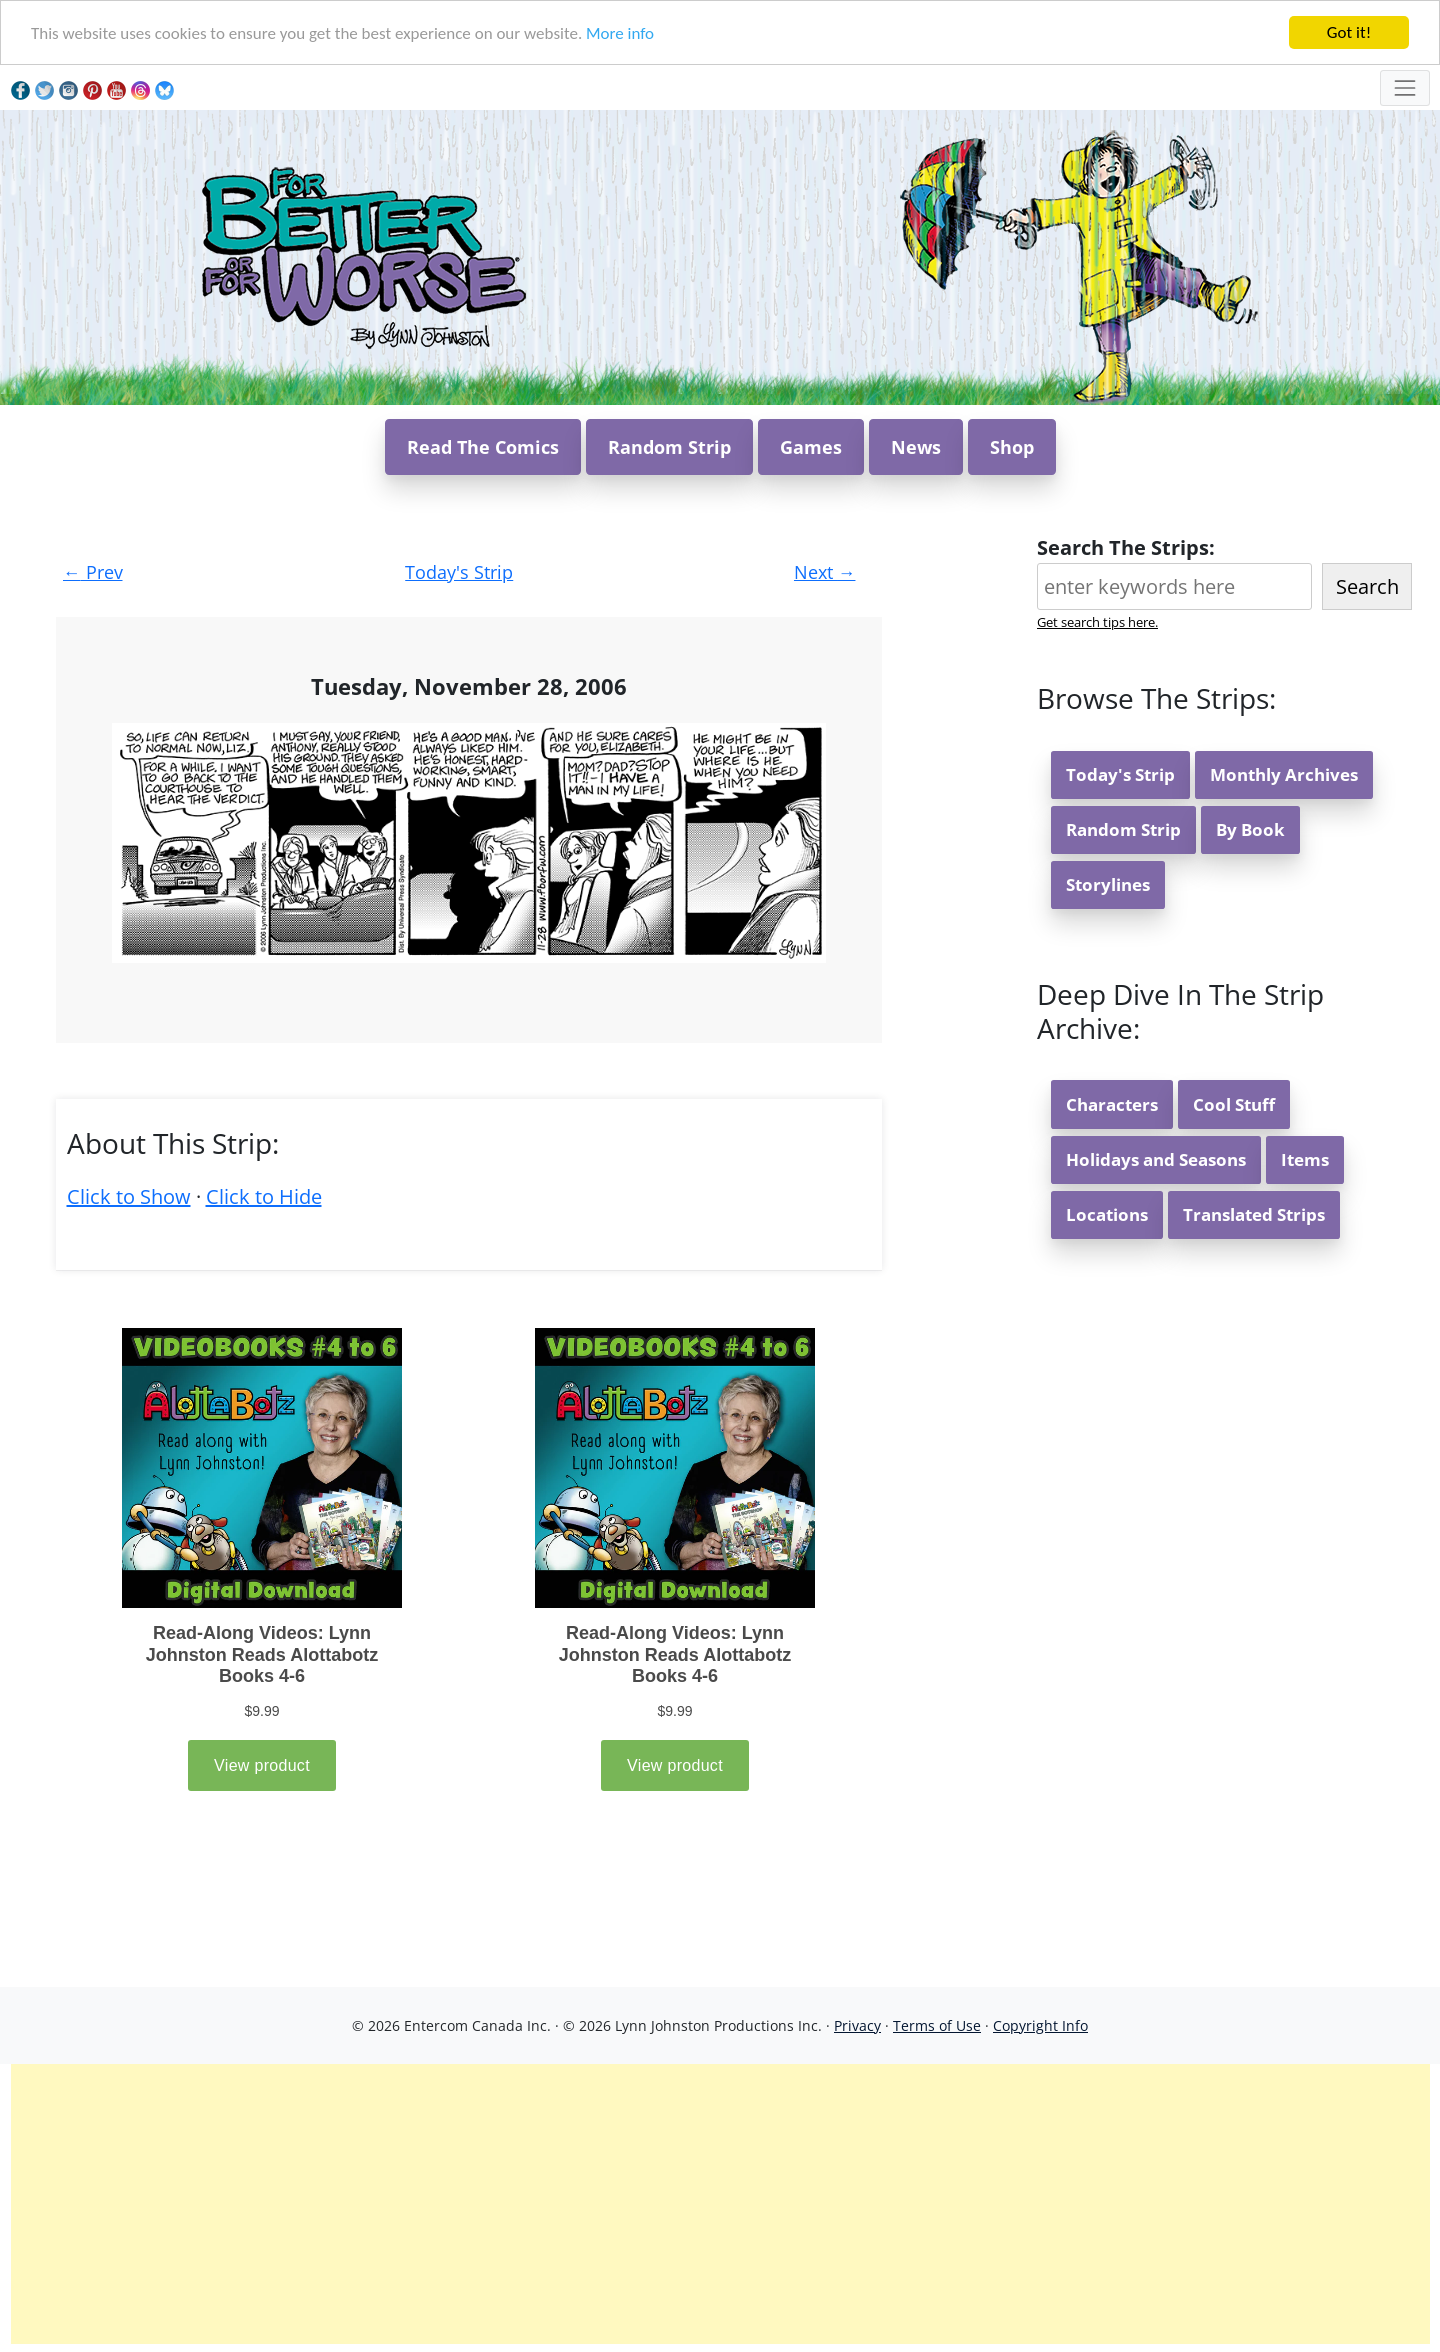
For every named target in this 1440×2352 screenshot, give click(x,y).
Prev (93, 572)
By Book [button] (1250, 829)
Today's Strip (459, 572)
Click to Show (129, 1196)
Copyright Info (1040, 2025)
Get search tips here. (1097, 622)
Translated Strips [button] (1254, 1214)
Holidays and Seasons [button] (1156, 1159)
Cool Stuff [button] (1234, 1104)
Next (825, 572)
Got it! (1349, 32)
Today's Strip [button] (1120, 774)
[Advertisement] (720, 2204)
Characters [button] (1112, 1104)
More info (620, 33)
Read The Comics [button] (483, 447)
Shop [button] (1012, 447)
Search (1367, 586)
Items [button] (1305, 1159)
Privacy (857, 2025)
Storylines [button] (1108, 884)
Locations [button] (1107, 1214)
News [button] (916, 447)
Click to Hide (264, 1196)
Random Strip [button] (669, 447)
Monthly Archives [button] (1284, 774)
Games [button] (811, 447)
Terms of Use (937, 2025)
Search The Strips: (1126, 547)
